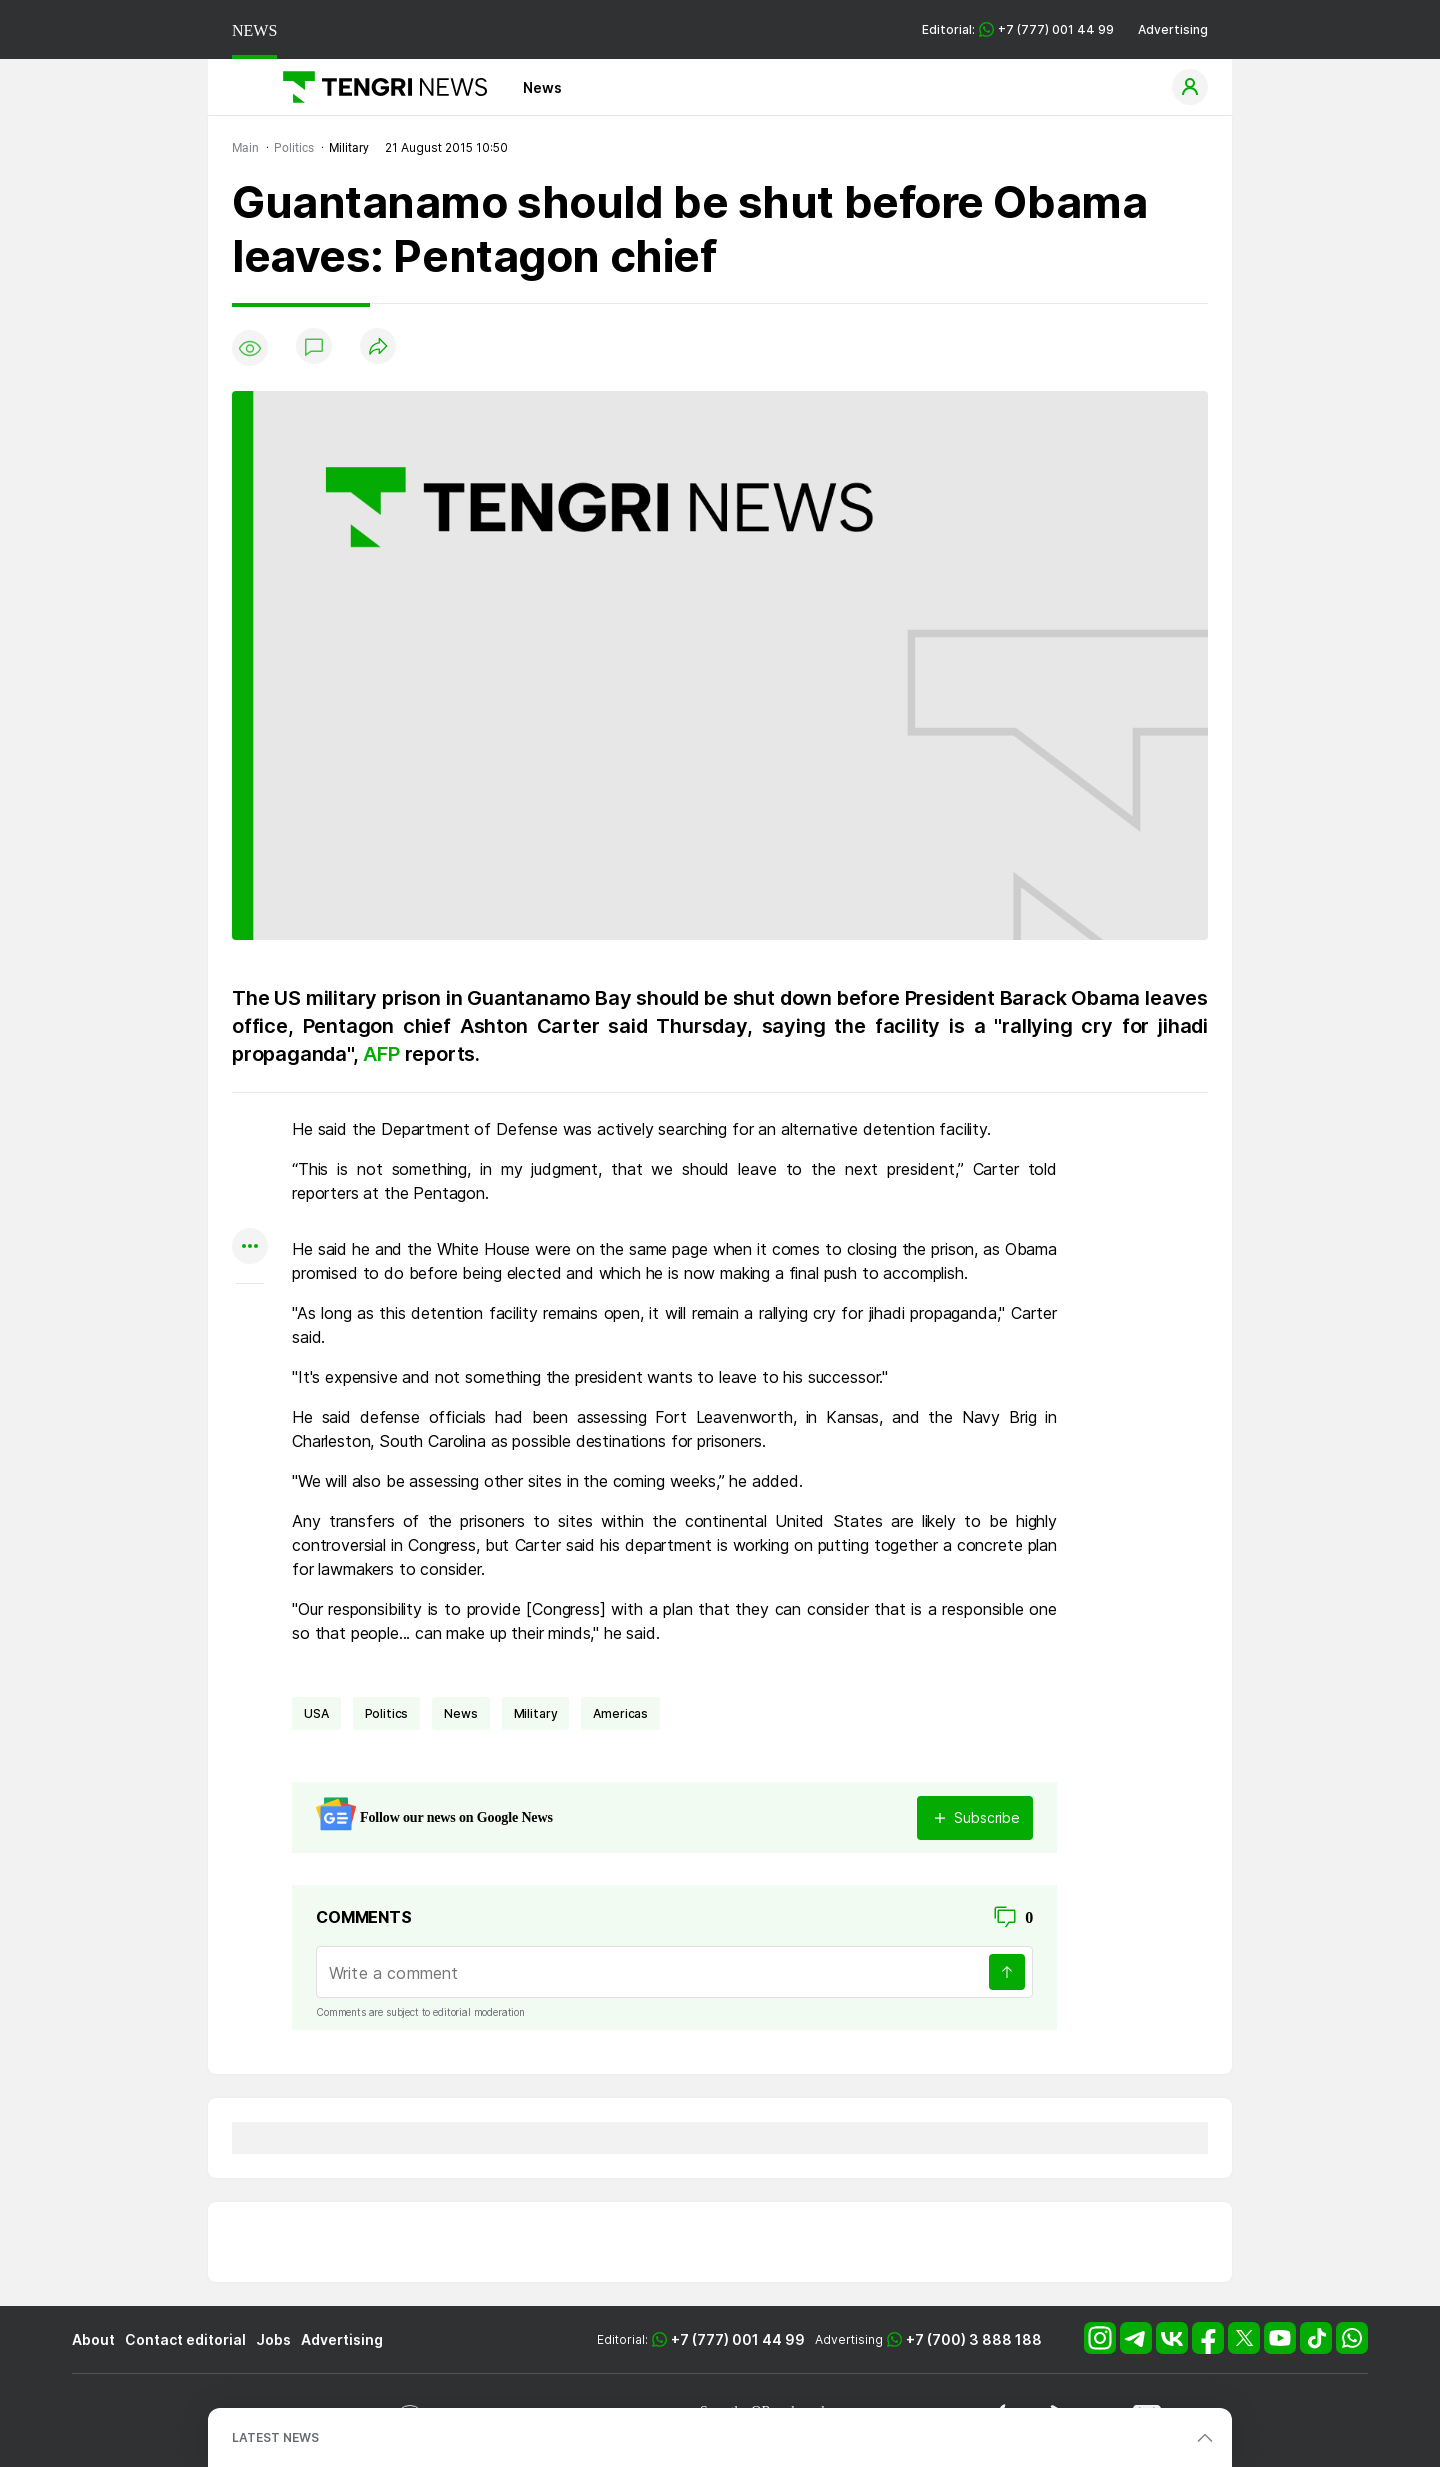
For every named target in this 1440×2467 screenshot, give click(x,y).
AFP (383, 1054)
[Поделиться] (378, 347)
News (542, 87)
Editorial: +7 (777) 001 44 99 (1018, 29)
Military (536, 1713)
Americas (620, 1713)
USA (316, 1713)
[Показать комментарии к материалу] (250, 1313)
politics (387, 1713)
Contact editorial (185, 2339)
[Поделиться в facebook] (250, 1208)
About (93, 2339)
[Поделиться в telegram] (250, 1169)
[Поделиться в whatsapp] (250, 1130)
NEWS (254, 30)
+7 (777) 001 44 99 (738, 2339)
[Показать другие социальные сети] (250, 1247)
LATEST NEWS (275, 2437)
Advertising (1173, 29)
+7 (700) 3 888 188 (974, 2339)
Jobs (273, 2339)
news (460, 1713)
